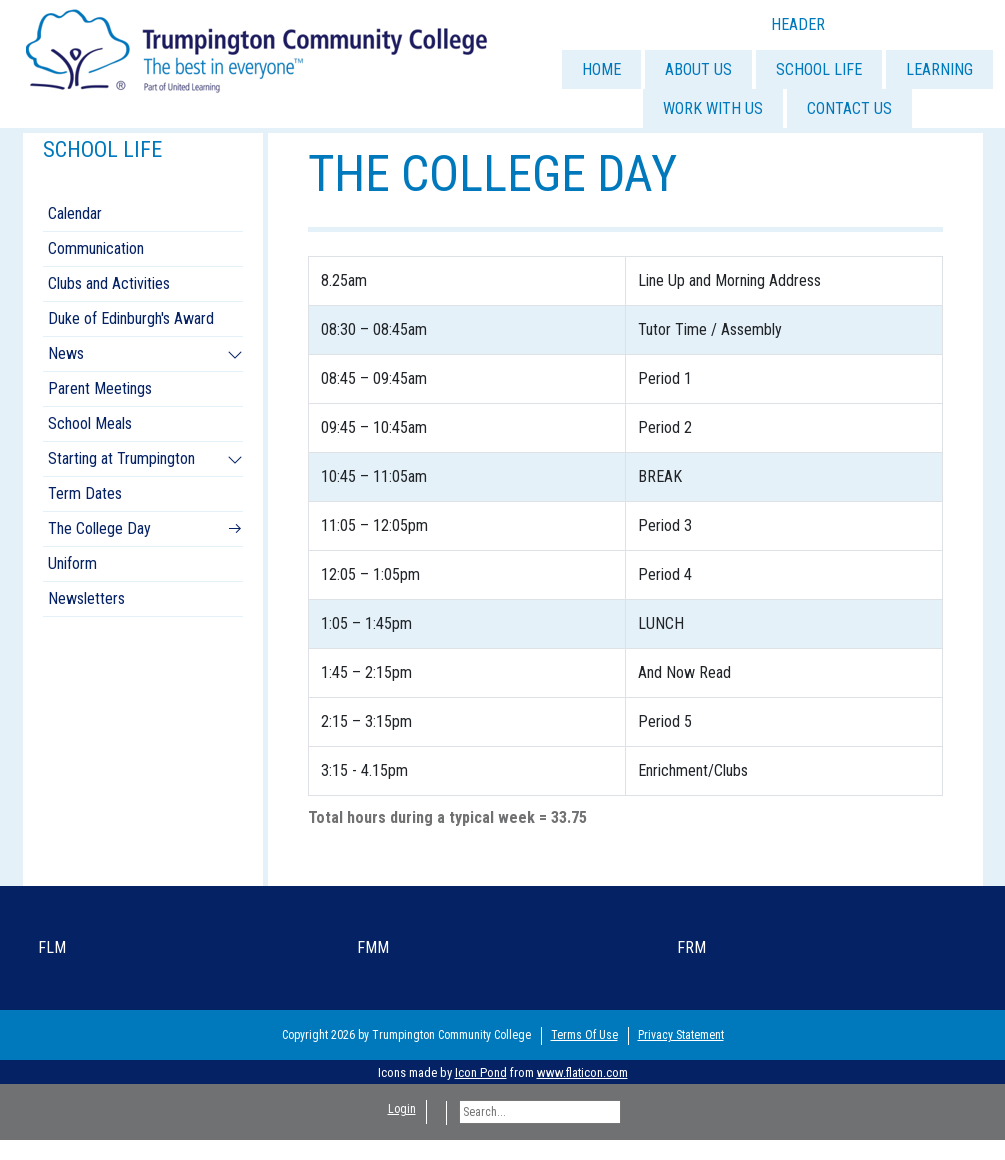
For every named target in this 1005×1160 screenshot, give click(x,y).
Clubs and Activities (109, 283)
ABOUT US (698, 69)
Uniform (72, 563)
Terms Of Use (584, 1035)
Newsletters (86, 598)
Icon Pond (481, 1072)
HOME (601, 69)
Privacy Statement (681, 1035)
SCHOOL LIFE (819, 69)
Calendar (75, 213)
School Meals (90, 423)
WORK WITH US (713, 108)
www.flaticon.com (582, 1072)
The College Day (99, 528)
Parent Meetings (100, 388)
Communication (96, 248)
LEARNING (939, 69)
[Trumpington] (258, 48)
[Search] (540, 1112)
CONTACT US (849, 108)
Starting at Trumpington (121, 458)
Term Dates (85, 493)
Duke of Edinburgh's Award (131, 318)
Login (402, 1109)
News (66, 353)
